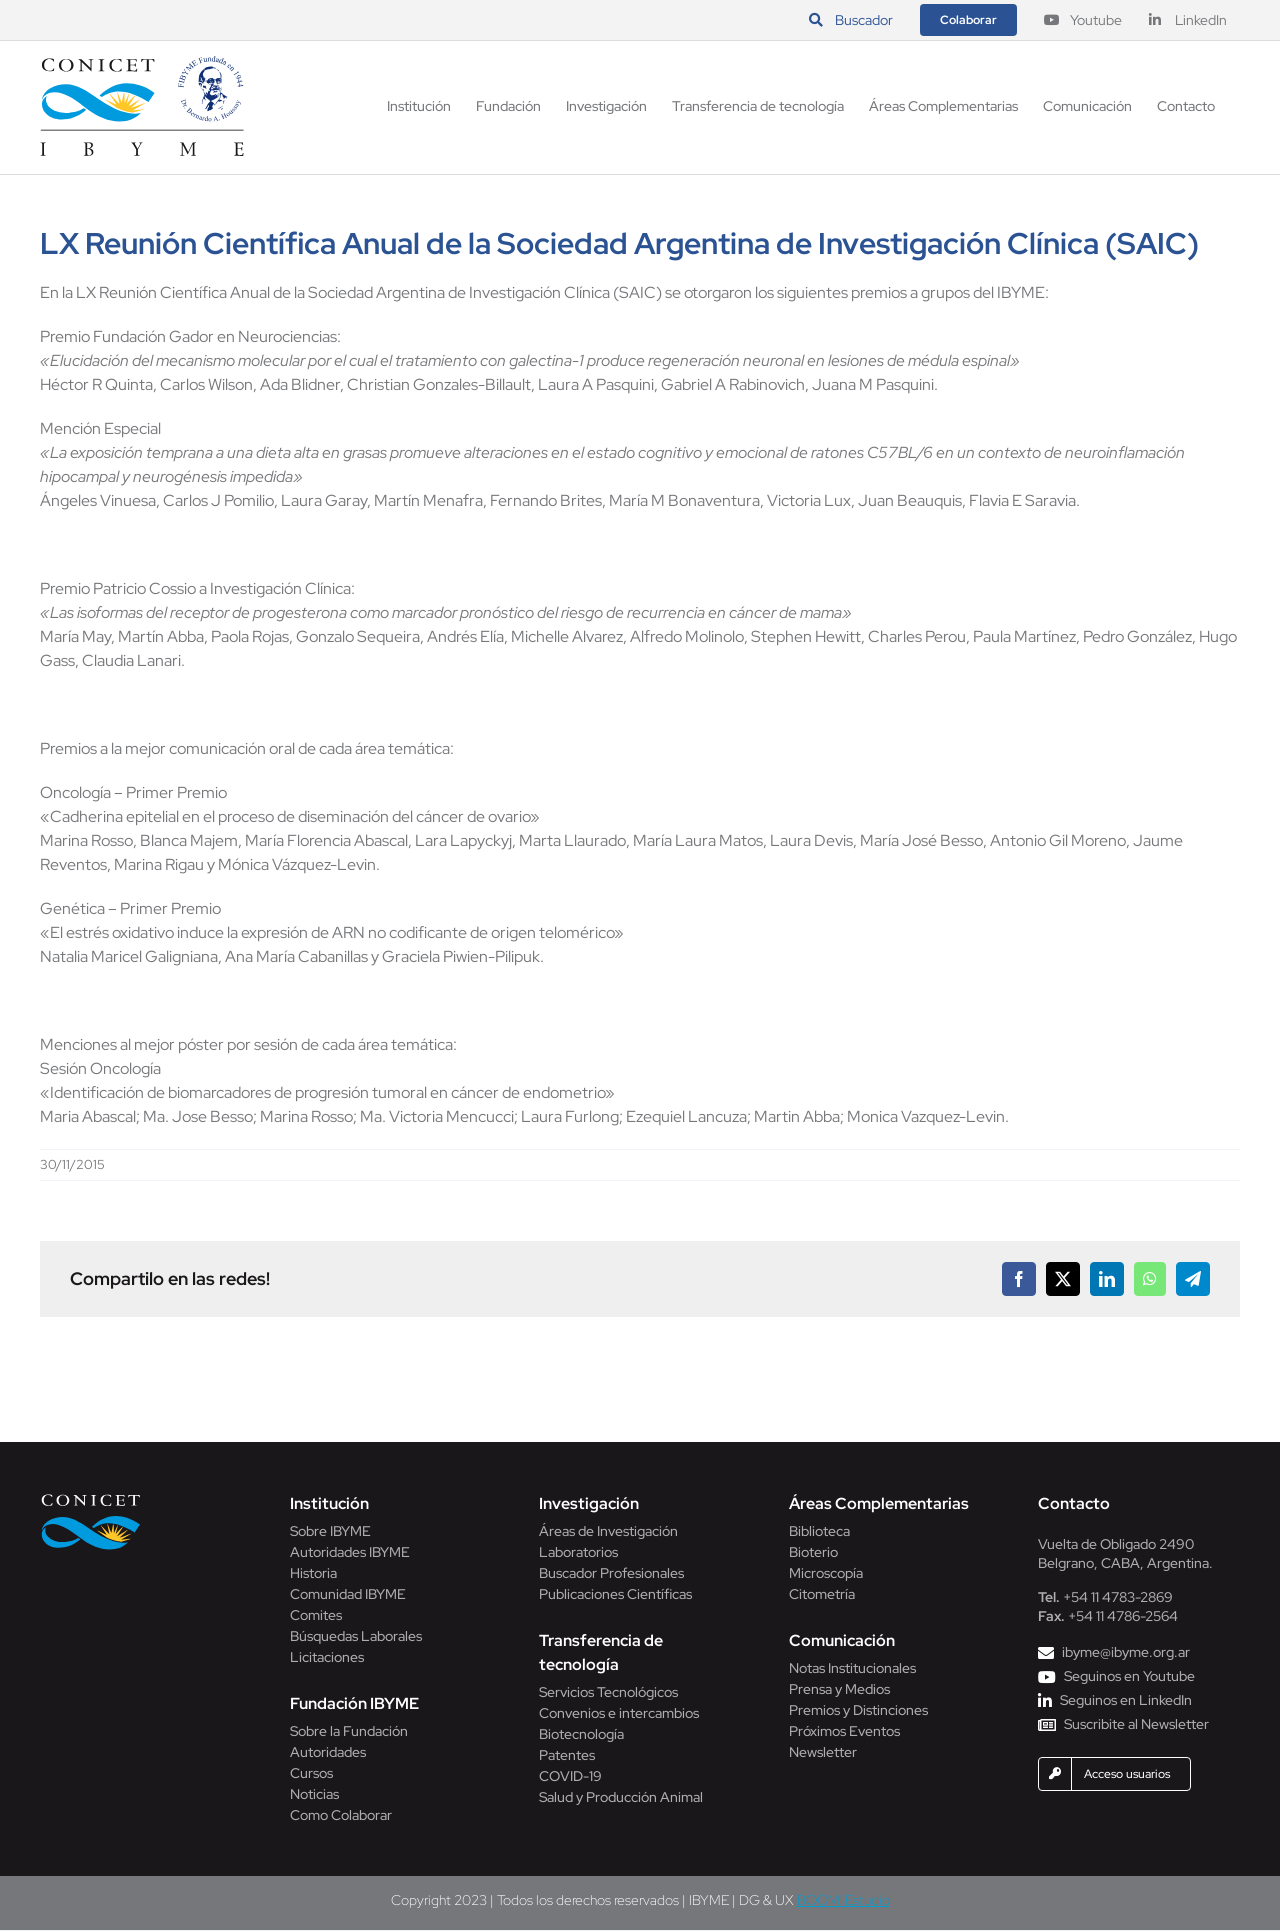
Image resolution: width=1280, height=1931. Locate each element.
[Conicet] (91, 1499)
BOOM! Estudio (843, 1900)
